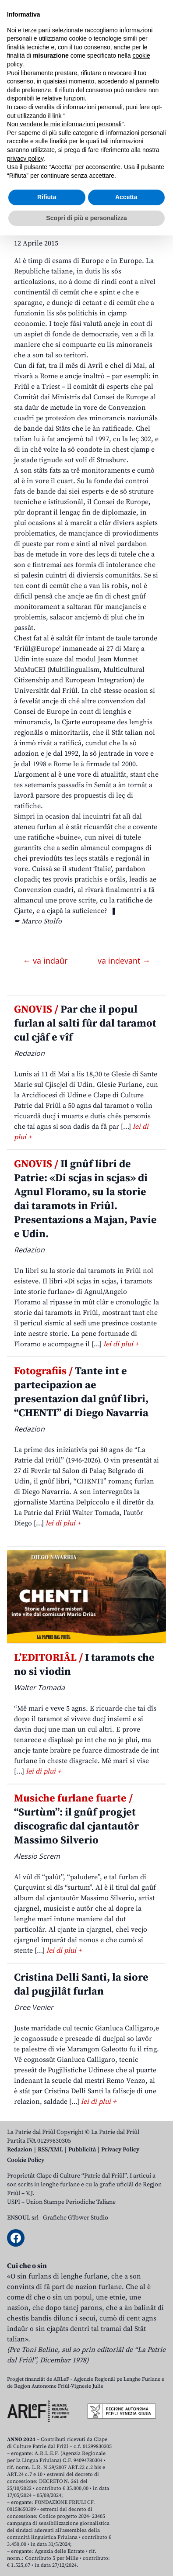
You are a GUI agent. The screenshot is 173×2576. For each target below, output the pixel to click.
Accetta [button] (126, 2537)
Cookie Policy (25, 2160)
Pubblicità (82, 2150)
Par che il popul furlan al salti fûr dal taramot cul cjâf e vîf (85, 1023)
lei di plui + (120, 1344)
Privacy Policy (120, 2150)
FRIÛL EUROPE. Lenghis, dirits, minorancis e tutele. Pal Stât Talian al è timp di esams (85, 174)
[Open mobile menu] (157, 71)
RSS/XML (50, 2150)
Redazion (19, 2150)
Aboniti (32, 70)
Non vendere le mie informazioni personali (64, 2464)
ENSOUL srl (23, 2218)
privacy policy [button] (25, 2498)
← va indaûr (46, 960)
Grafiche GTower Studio (75, 2218)
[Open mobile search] (136, 71)
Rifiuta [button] (46, 2537)
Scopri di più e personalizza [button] (86, 2558)
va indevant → (124, 960)
